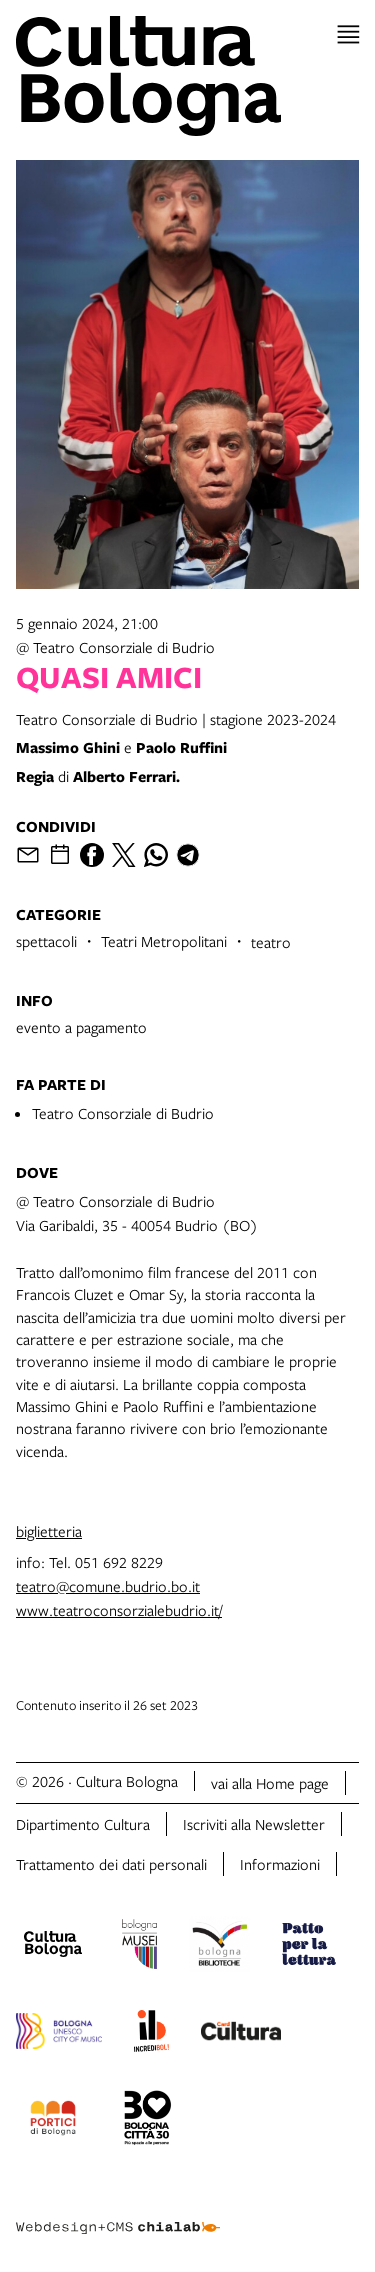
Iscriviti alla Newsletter (254, 1824)
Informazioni (280, 1864)
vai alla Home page (270, 1783)
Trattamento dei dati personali (111, 1864)
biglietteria (49, 1531)
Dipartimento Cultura (83, 1824)
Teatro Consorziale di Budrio (123, 1113)
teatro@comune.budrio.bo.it (108, 1586)
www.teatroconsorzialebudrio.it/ (119, 1610)
